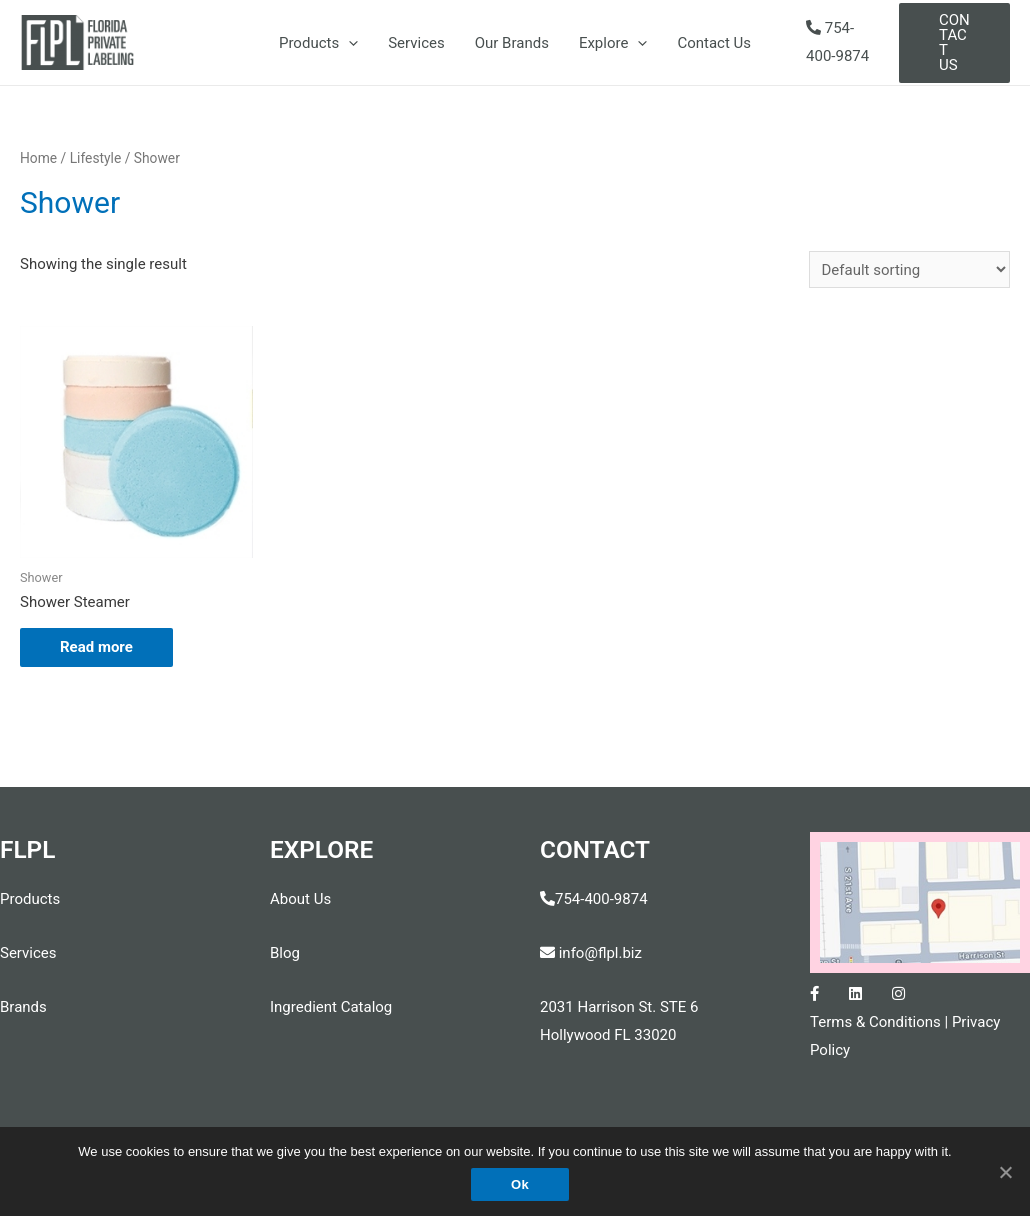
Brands (23, 1007)
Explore (613, 43)
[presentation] (348, 43)
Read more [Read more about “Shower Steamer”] (96, 647)
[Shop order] (909, 269)
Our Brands (512, 43)
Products (318, 43)
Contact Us (714, 43)
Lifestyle (96, 158)
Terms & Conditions (875, 1022)
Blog (285, 953)
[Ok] (1005, 1172)
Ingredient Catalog (331, 1007)
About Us (300, 899)
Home (38, 158)
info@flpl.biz (591, 953)
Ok (520, 1184)
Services (416, 43)
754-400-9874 (601, 899)
